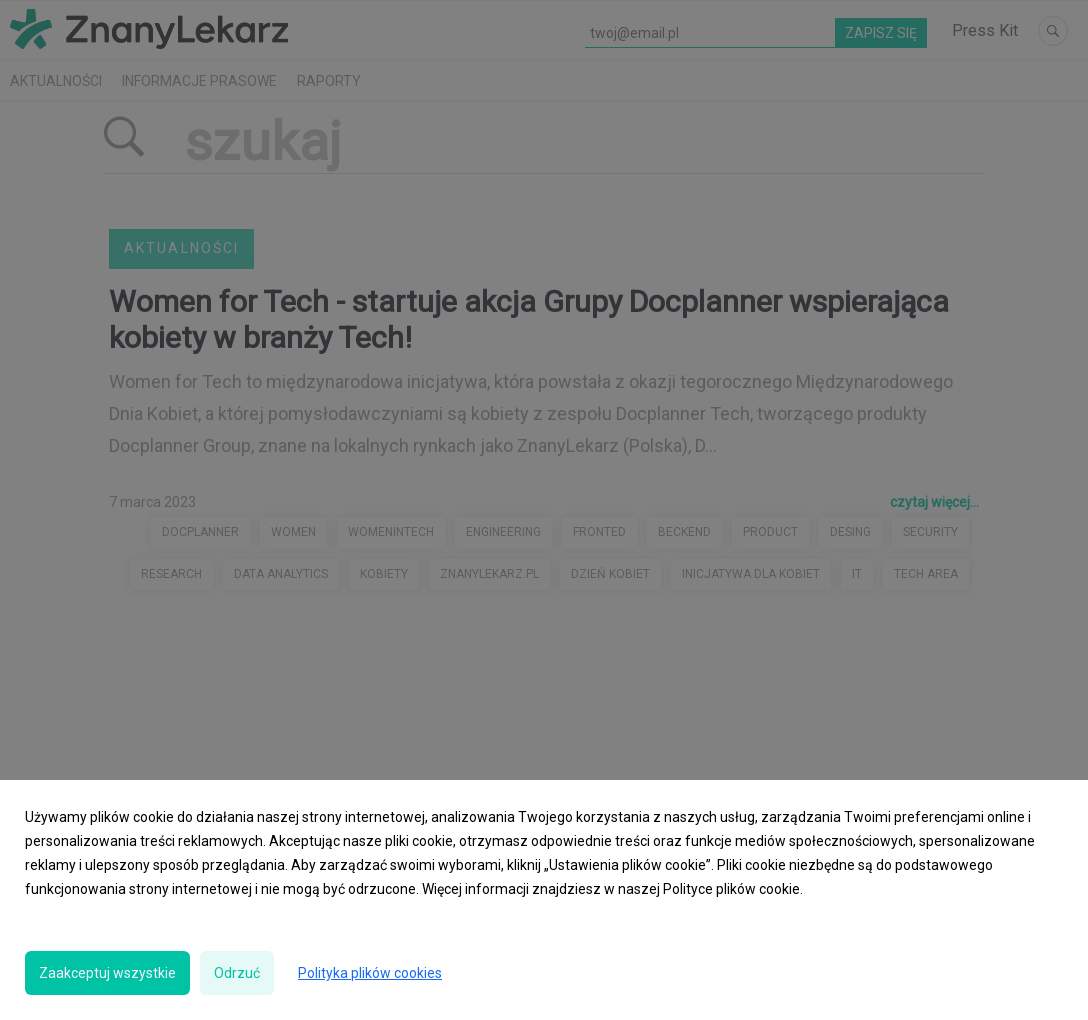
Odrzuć (237, 973)
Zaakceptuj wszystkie (107, 973)
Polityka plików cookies (370, 973)
